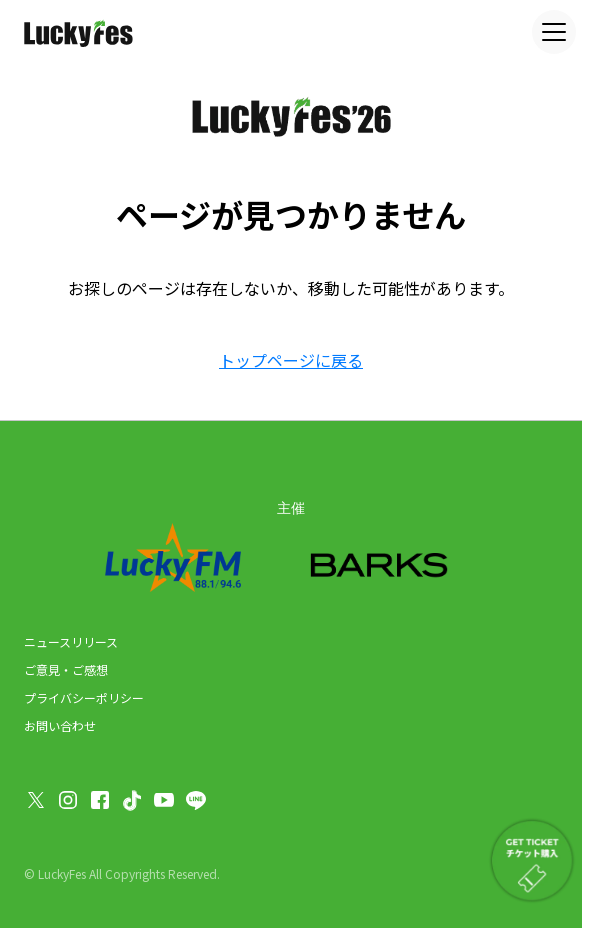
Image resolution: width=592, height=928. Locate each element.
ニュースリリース (71, 641)
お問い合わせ (60, 725)
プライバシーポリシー (84, 697)
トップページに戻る (291, 360)
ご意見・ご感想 (66, 669)
